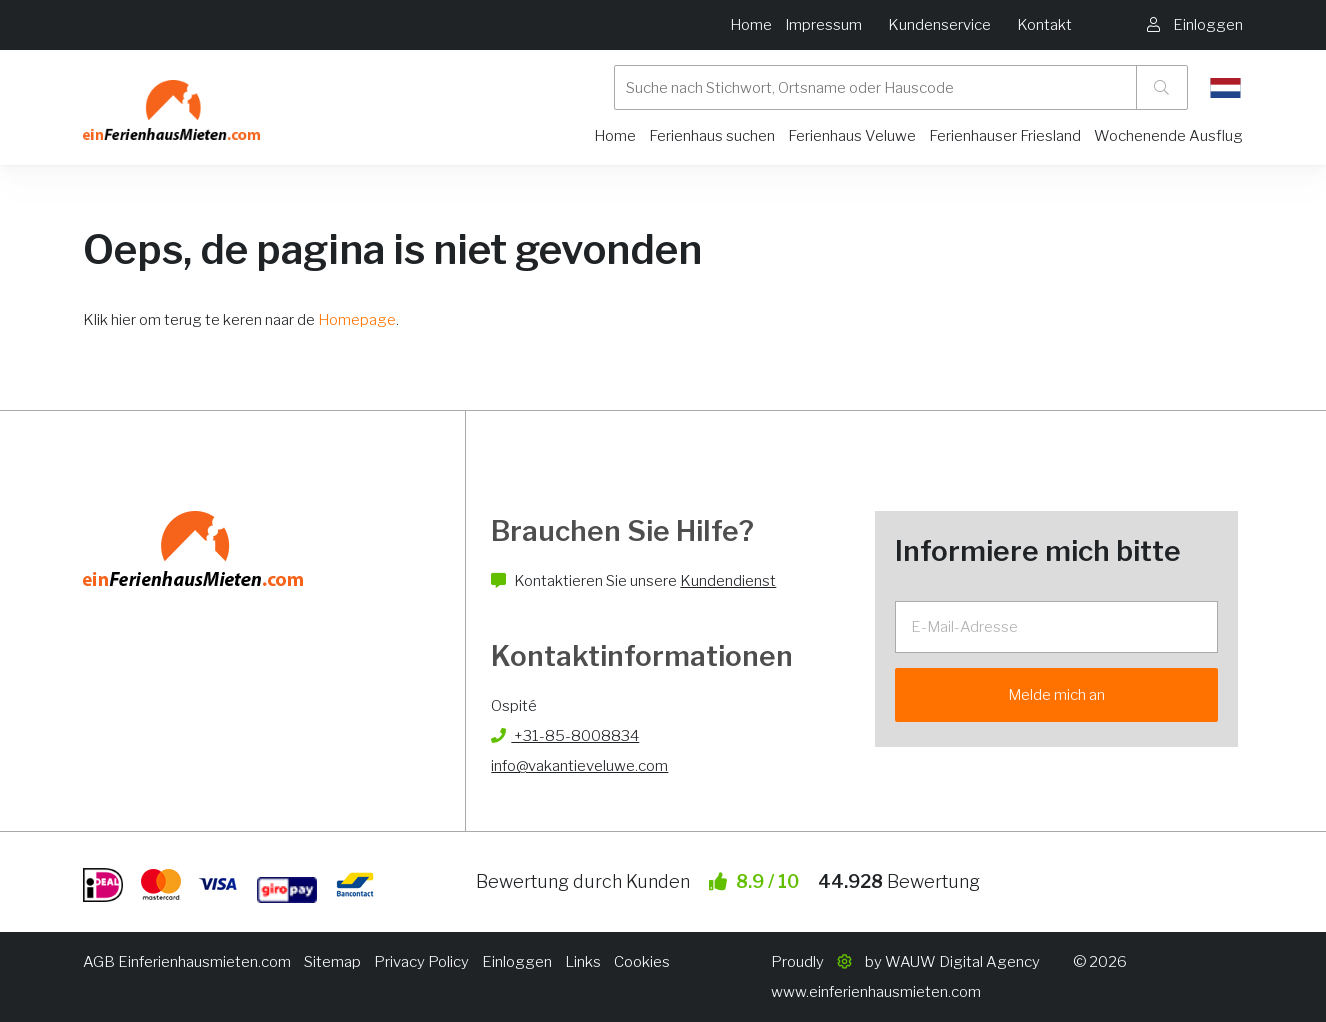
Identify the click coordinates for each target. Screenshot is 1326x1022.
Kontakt (1044, 25)
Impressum (823, 25)
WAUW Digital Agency (962, 962)
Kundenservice (939, 25)
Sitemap (332, 962)
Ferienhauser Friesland (1005, 136)
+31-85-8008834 (565, 736)
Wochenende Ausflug (1168, 136)
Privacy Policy (421, 962)
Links (583, 962)
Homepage (357, 320)
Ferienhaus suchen (712, 136)
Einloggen (517, 962)
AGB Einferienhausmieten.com (187, 962)
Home (751, 25)
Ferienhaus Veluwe (852, 136)
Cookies (642, 962)
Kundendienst (728, 581)
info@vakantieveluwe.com (579, 766)
